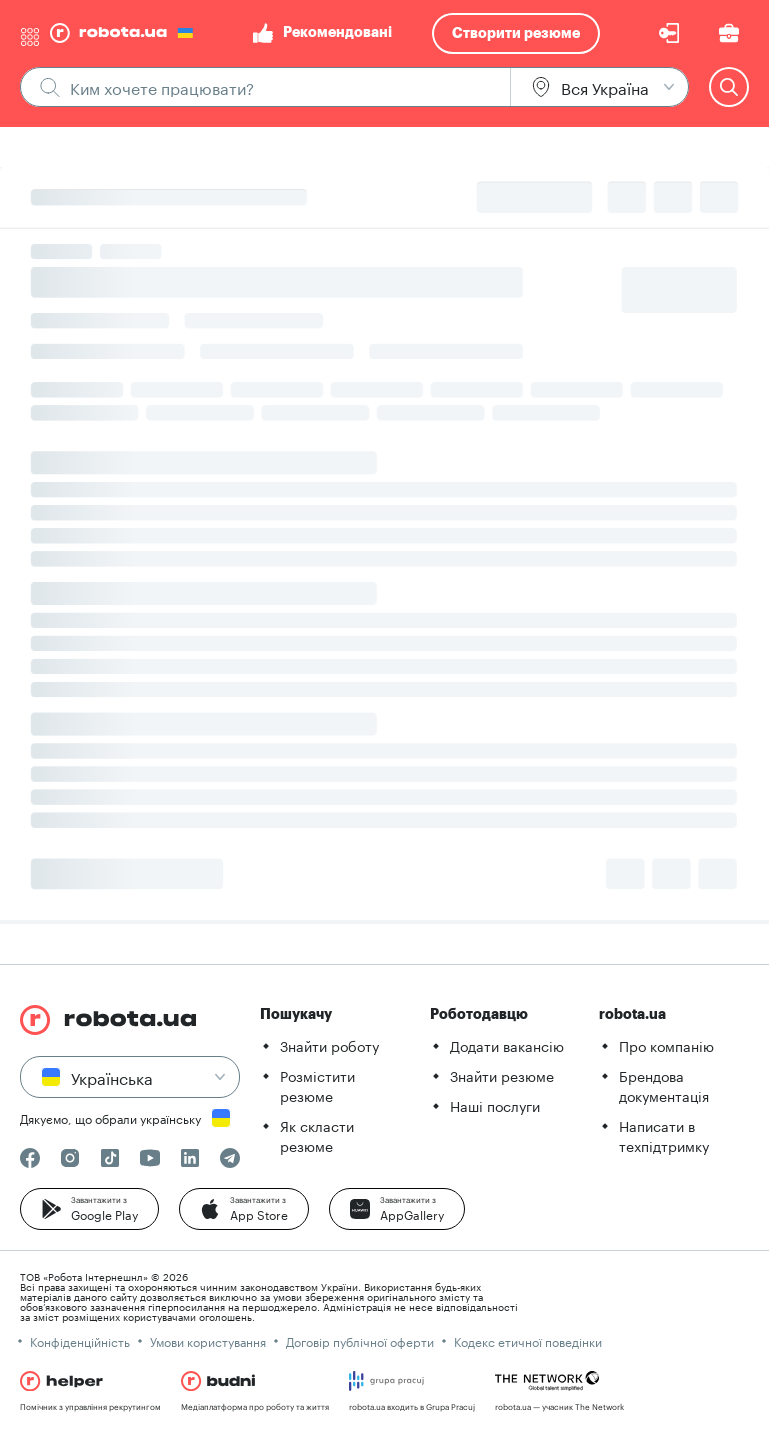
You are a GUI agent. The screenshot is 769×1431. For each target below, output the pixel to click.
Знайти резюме (502, 1075)
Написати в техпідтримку (664, 1135)
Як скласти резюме (317, 1135)
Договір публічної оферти (360, 1340)
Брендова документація (664, 1085)
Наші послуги (495, 1105)
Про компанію (666, 1045)
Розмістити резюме (317, 1085)
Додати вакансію (507, 1045)
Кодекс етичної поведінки (528, 1340)
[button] (89, 1209)
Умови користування (208, 1340)
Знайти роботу (329, 1045)
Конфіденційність (80, 1340)
